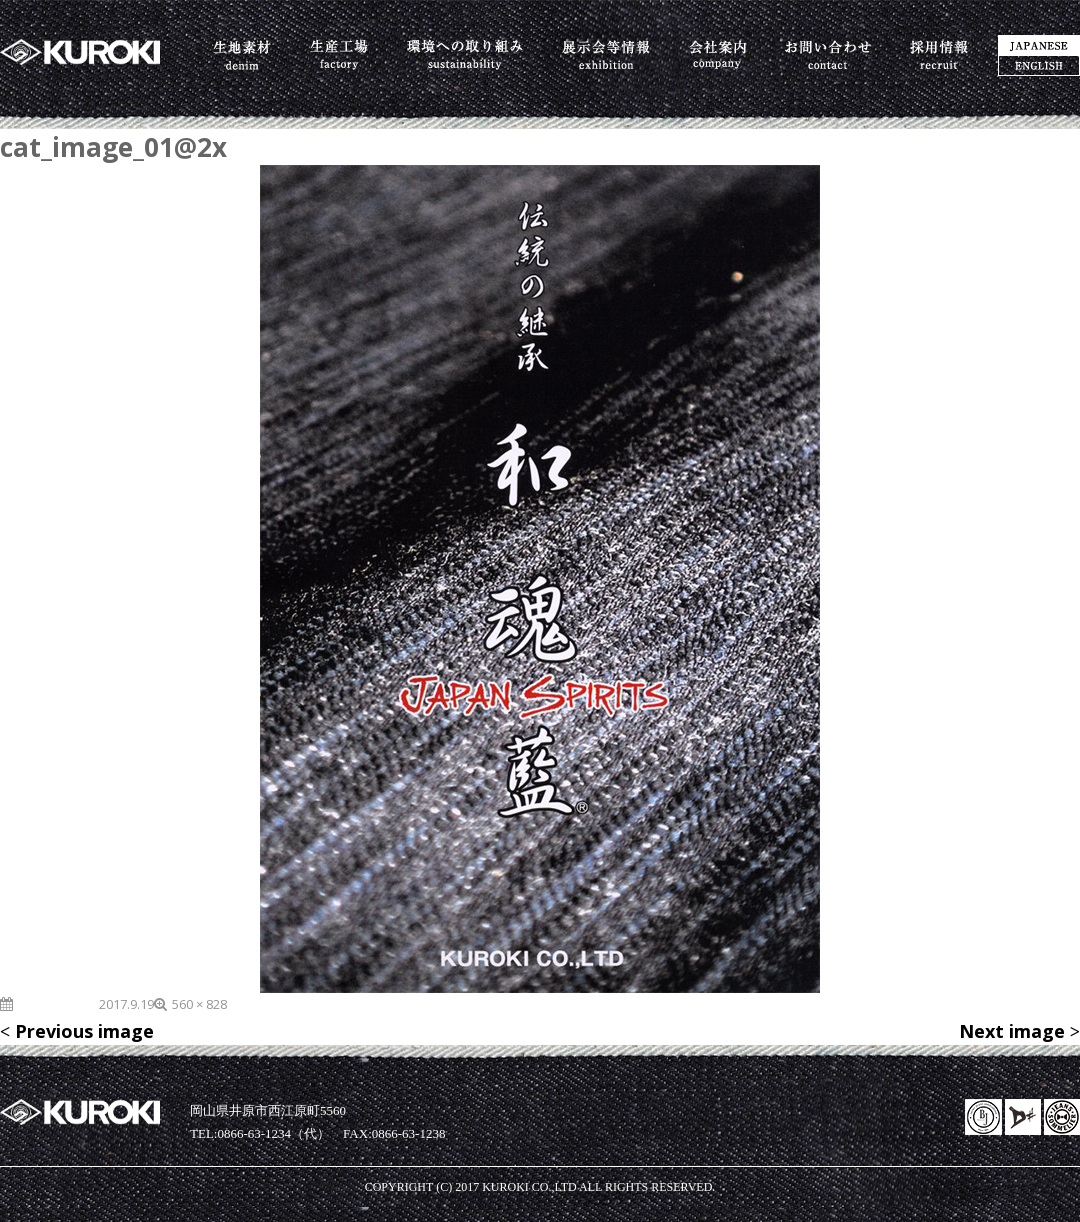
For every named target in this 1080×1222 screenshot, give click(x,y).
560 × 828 (199, 1004)
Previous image (84, 1031)
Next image (1012, 1031)
